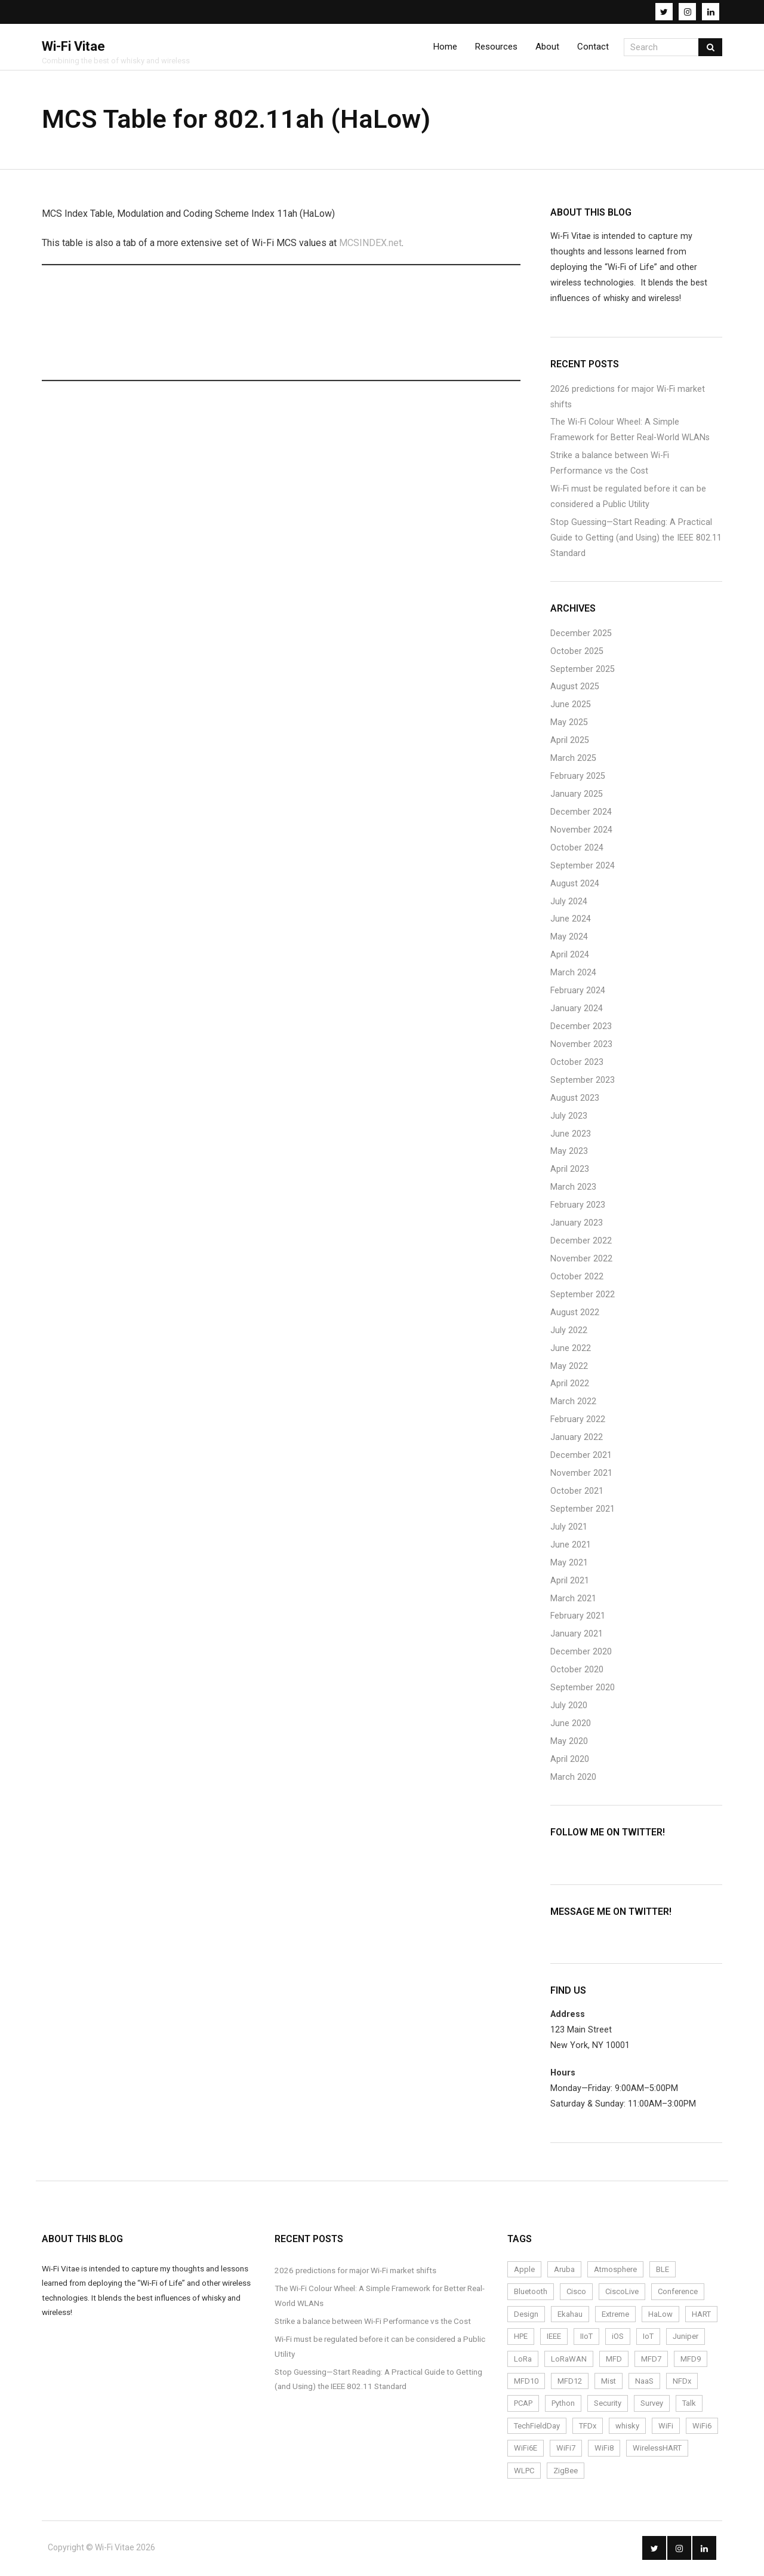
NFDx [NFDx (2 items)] (682, 2382)
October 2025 (576, 652)
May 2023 (569, 1153)
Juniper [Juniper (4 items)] (685, 2338)
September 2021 (582, 1510)
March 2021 (573, 1600)
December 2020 (581, 1653)
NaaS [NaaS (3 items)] (644, 2382)
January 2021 (576, 1636)
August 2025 (574, 688)
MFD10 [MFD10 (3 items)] (526, 2382)
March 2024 (573, 974)
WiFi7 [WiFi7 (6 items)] (565, 2449)
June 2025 (570, 706)
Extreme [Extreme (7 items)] (615, 2315)
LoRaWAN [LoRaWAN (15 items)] (569, 2360)
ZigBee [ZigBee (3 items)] (565, 2471)
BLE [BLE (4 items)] (662, 2271)
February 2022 (577, 1421)
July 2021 (568, 1528)
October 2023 (576, 1063)
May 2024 (569, 939)
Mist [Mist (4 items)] (608, 2382)
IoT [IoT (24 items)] (648, 2338)
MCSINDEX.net (370, 244)
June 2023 (570, 1135)
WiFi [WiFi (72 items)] (665, 2427)
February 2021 (577, 1618)
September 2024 (582, 867)
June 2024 (570, 921)
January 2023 (576, 1225)
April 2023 (569, 1171)
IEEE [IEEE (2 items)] (554, 2338)
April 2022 (569, 1385)
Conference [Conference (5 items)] (678, 2293)
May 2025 (569, 724)
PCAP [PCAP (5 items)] (523, 2404)
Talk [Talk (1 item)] (689, 2404)
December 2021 (581, 1457)
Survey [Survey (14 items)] (651, 2404)
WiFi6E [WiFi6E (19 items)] (525, 2449)
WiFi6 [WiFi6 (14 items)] (701, 2427)
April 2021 (569, 1582)
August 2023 (574, 1099)
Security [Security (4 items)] (607, 2404)
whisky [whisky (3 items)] (627, 2427)
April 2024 (569, 956)
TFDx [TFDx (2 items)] (587, 2427)
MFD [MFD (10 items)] (614, 2360)
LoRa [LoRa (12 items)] (523, 2360)
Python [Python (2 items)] (563, 2404)
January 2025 (576, 796)
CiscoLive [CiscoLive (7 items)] (622, 2293)
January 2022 (576, 1439)
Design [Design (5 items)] (526, 2315)
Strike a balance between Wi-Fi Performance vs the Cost (609, 465)
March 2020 (573, 1778)
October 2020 (576, 1671)
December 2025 (581, 635)
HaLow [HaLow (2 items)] (660, 2315)
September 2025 (582, 670)
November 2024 (581, 831)
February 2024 (577, 992)
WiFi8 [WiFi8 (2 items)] (604, 2449)
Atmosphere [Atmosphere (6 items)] (615, 2271)
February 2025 (577, 778)
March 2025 (573, 760)
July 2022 (568, 1332)
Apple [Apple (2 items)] (524, 2271)
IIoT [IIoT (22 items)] (586, 2338)
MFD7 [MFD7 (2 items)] (651, 2360)
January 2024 (576, 1010)
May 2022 (569, 1367)
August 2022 (574, 1314)
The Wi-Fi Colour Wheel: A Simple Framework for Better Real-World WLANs (630, 431)
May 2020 (569, 1742)
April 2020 (569, 1760)
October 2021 (576, 1493)
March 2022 (573, 1403)
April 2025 (569, 742)
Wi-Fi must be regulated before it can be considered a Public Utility (628, 498)
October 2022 (576, 1278)
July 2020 (568, 1707)
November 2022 (581, 1260)
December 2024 (581, 813)
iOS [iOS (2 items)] (618, 2338)
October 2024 (576, 849)
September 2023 (582, 1081)
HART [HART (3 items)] (701, 2315)
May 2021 (569, 1564)
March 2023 (573, 1189)
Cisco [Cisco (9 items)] (576, 2293)
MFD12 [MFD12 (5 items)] (569, 2382)
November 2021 (581, 1475)
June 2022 (570, 1349)
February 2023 (577, 1207)
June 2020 (570, 1725)
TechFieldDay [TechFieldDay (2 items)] (537, 2427)
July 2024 (568, 903)
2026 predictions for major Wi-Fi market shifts (627, 398)
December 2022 (581, 1243)
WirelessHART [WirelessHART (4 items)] (657, 2449)
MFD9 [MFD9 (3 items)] (690, 2360)
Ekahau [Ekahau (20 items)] (570, 2315)
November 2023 (581, 1045)
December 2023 (581, 1028)
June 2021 (570, 1546)
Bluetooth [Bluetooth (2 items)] (530, 2293)
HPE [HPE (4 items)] (521, 2338)
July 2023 (568, 1117)
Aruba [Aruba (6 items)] (564, 2271)
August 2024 (574, 885)
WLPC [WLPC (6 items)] (524, 2471)
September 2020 (582, 1689)
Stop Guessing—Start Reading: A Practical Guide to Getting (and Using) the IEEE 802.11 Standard (636, 539)
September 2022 (582, 1296)
